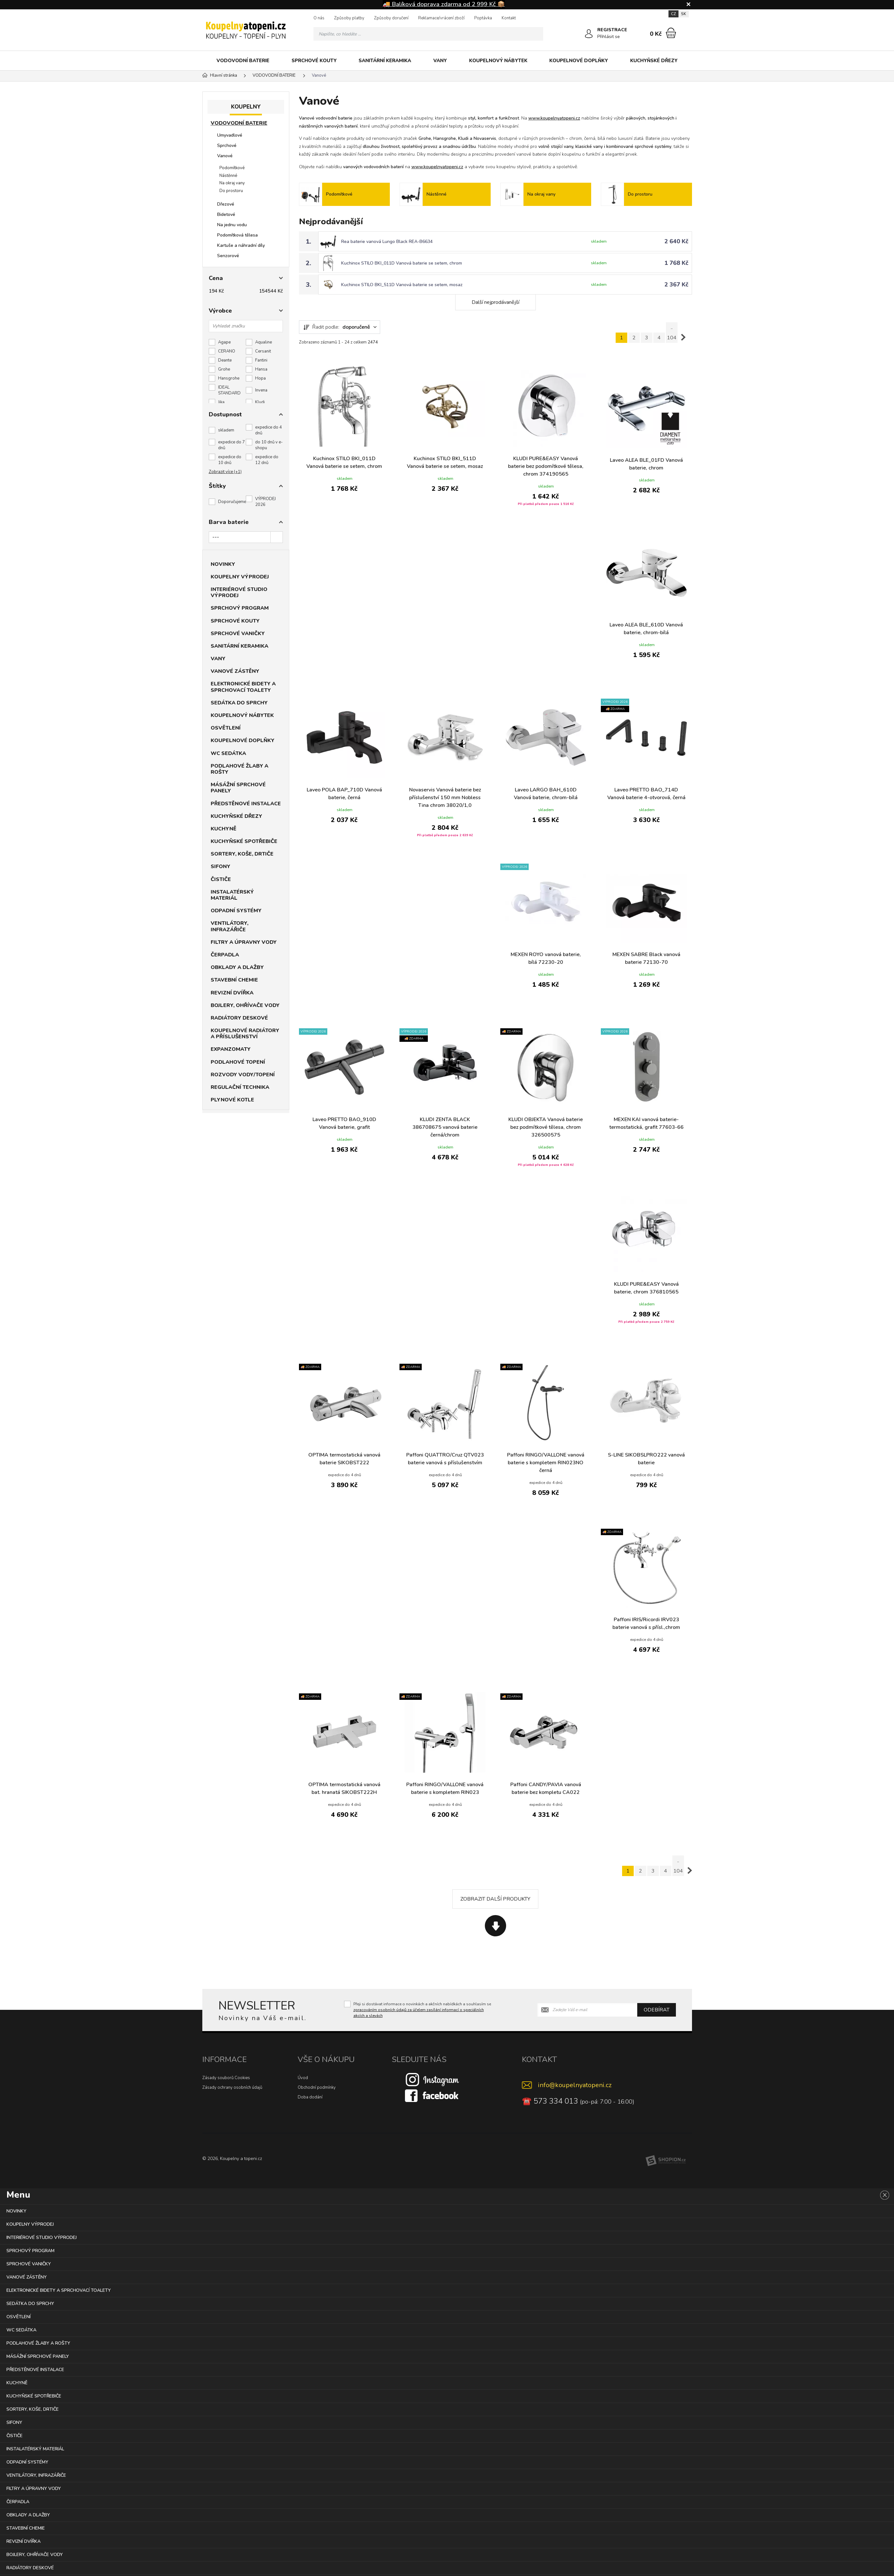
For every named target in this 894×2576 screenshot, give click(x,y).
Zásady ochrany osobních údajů (232, 2087)
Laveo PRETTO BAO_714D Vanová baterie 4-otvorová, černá (646, 793)
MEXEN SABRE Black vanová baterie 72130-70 (646, 958)
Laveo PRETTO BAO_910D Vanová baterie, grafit (344, 1123)
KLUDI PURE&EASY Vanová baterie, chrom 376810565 (646, 1288)
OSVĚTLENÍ (226, 727)
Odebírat (656, 2009)
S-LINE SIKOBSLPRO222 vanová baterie (646, 1458)
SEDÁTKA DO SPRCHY (239, 702)
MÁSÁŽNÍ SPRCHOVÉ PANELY (238, 787)
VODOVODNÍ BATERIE (242, 60)
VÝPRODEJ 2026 (265, 502)
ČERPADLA (225, 954)
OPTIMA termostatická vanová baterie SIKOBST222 (344, 1458)
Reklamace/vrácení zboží (441, 18)
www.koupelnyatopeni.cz (554, 118)
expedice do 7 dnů (231, 445)
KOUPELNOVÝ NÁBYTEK (498, 60)
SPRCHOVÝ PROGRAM (240, 608)
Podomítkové (232, 168)
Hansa (261, 369)
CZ (673, 13)
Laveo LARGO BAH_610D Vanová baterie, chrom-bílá (546, 793)
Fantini (261, 360)
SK (683, 13)
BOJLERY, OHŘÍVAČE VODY (245, 1005)
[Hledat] (536, 34)
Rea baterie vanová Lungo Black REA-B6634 (387, 241)
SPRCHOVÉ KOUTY (314, 60)
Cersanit (263, 351)
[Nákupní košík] (671, 33)
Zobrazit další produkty (495, 1899)
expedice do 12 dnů (266, 460)
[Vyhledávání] (428, 34)
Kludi (260, 402)
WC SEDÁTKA (228, 753)
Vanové (225, 156)
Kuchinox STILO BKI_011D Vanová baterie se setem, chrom (401, 263)
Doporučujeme (232, 502)
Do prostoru (231, 191)
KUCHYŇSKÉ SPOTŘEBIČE (244, 841)
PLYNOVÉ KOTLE (232, 1099)
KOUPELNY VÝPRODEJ (240, 576)
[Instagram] (432, 2079)
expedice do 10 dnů (229, 460)
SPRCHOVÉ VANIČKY (238, 633)
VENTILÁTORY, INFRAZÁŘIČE (229, 926)
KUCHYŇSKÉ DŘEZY (654, 60)
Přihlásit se (608, 37)
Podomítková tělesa (237, 235)
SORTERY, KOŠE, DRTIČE (242, 853)
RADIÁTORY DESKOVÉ (239, 1018)
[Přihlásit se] (589, 33)
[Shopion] (666, 2160)
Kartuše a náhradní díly (241, 245)
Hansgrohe (228, 378)
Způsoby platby (349, 18)
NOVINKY (223, 564)
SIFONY (220, 866)
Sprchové (226, 145)
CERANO (226, 351)
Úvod (303, 2078)
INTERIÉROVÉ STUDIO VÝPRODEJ (239, 592)
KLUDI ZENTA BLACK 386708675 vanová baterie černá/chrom (444, 1127)
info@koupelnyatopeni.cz (574, 2085)
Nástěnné (228, 176)
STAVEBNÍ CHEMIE (234, 979)
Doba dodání (310, 2097)
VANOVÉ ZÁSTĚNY (235, 671)
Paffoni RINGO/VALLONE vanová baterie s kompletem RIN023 (445, 1788)
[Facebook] (432, 2095)
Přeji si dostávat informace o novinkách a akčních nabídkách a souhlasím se (422, 2009)
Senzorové (228, 256)
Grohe (224, 369)
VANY (440, 60)
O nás (318, 18)
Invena (261, 390)
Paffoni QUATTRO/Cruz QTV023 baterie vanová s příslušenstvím (445, 1458)
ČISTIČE (221, 879)
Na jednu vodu (232, 225)
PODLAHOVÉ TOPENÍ (238, 1062)
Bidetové (226, 214)
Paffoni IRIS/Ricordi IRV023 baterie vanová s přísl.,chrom (646, 1623)
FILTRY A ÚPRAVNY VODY (244, 942)
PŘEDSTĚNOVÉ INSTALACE (246, 803)
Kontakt (509, 18)
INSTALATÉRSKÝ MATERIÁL (232, 895)
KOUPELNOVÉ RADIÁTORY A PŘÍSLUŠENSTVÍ (245, 1033)
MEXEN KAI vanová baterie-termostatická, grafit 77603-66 (646, 1123)
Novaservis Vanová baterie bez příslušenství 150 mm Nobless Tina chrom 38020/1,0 (445, 797)
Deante (225, 360)
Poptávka (483, 18)
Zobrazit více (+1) (225, 472)
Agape (224, 342)
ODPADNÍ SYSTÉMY (236, 910)
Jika (221, 402)
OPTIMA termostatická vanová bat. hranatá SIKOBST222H (344, 1788)
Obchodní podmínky (317, 2087)
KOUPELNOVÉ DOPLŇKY (578, 60)
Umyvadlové (229, 135)
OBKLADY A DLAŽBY (237, 967)
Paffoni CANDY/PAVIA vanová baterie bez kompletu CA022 (545, 1788)
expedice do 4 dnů (268, 430)
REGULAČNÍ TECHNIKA (240, 1087)
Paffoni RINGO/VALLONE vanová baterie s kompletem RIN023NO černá (545, 1462)
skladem (226, 430)
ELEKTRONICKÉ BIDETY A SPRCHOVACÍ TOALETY (243, 686)
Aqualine (263, 342)
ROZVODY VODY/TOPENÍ (243, 1074)
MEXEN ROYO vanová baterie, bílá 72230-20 (546, 958)
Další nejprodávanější (495, 302)
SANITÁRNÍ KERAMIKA (385, 60)
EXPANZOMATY (231, 1049)
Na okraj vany (232, 183)
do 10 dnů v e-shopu (269, 445)
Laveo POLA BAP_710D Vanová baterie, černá (344, 793)
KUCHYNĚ (223, 828)
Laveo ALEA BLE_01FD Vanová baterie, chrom (646, 464)
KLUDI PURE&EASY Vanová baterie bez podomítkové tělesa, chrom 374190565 (545, 466)
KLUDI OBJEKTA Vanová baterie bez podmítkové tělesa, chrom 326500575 (545, 1127)
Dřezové (225, 204)
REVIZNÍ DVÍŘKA (232, 992)
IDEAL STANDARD (229, 390)
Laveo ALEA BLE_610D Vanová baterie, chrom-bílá (646, 628)
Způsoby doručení (391, 18)
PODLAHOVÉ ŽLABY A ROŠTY (239, 769)
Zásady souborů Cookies (226, 2078)
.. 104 (672, 332)
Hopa (260, 378)
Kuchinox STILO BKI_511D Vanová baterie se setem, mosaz (402, 285)
